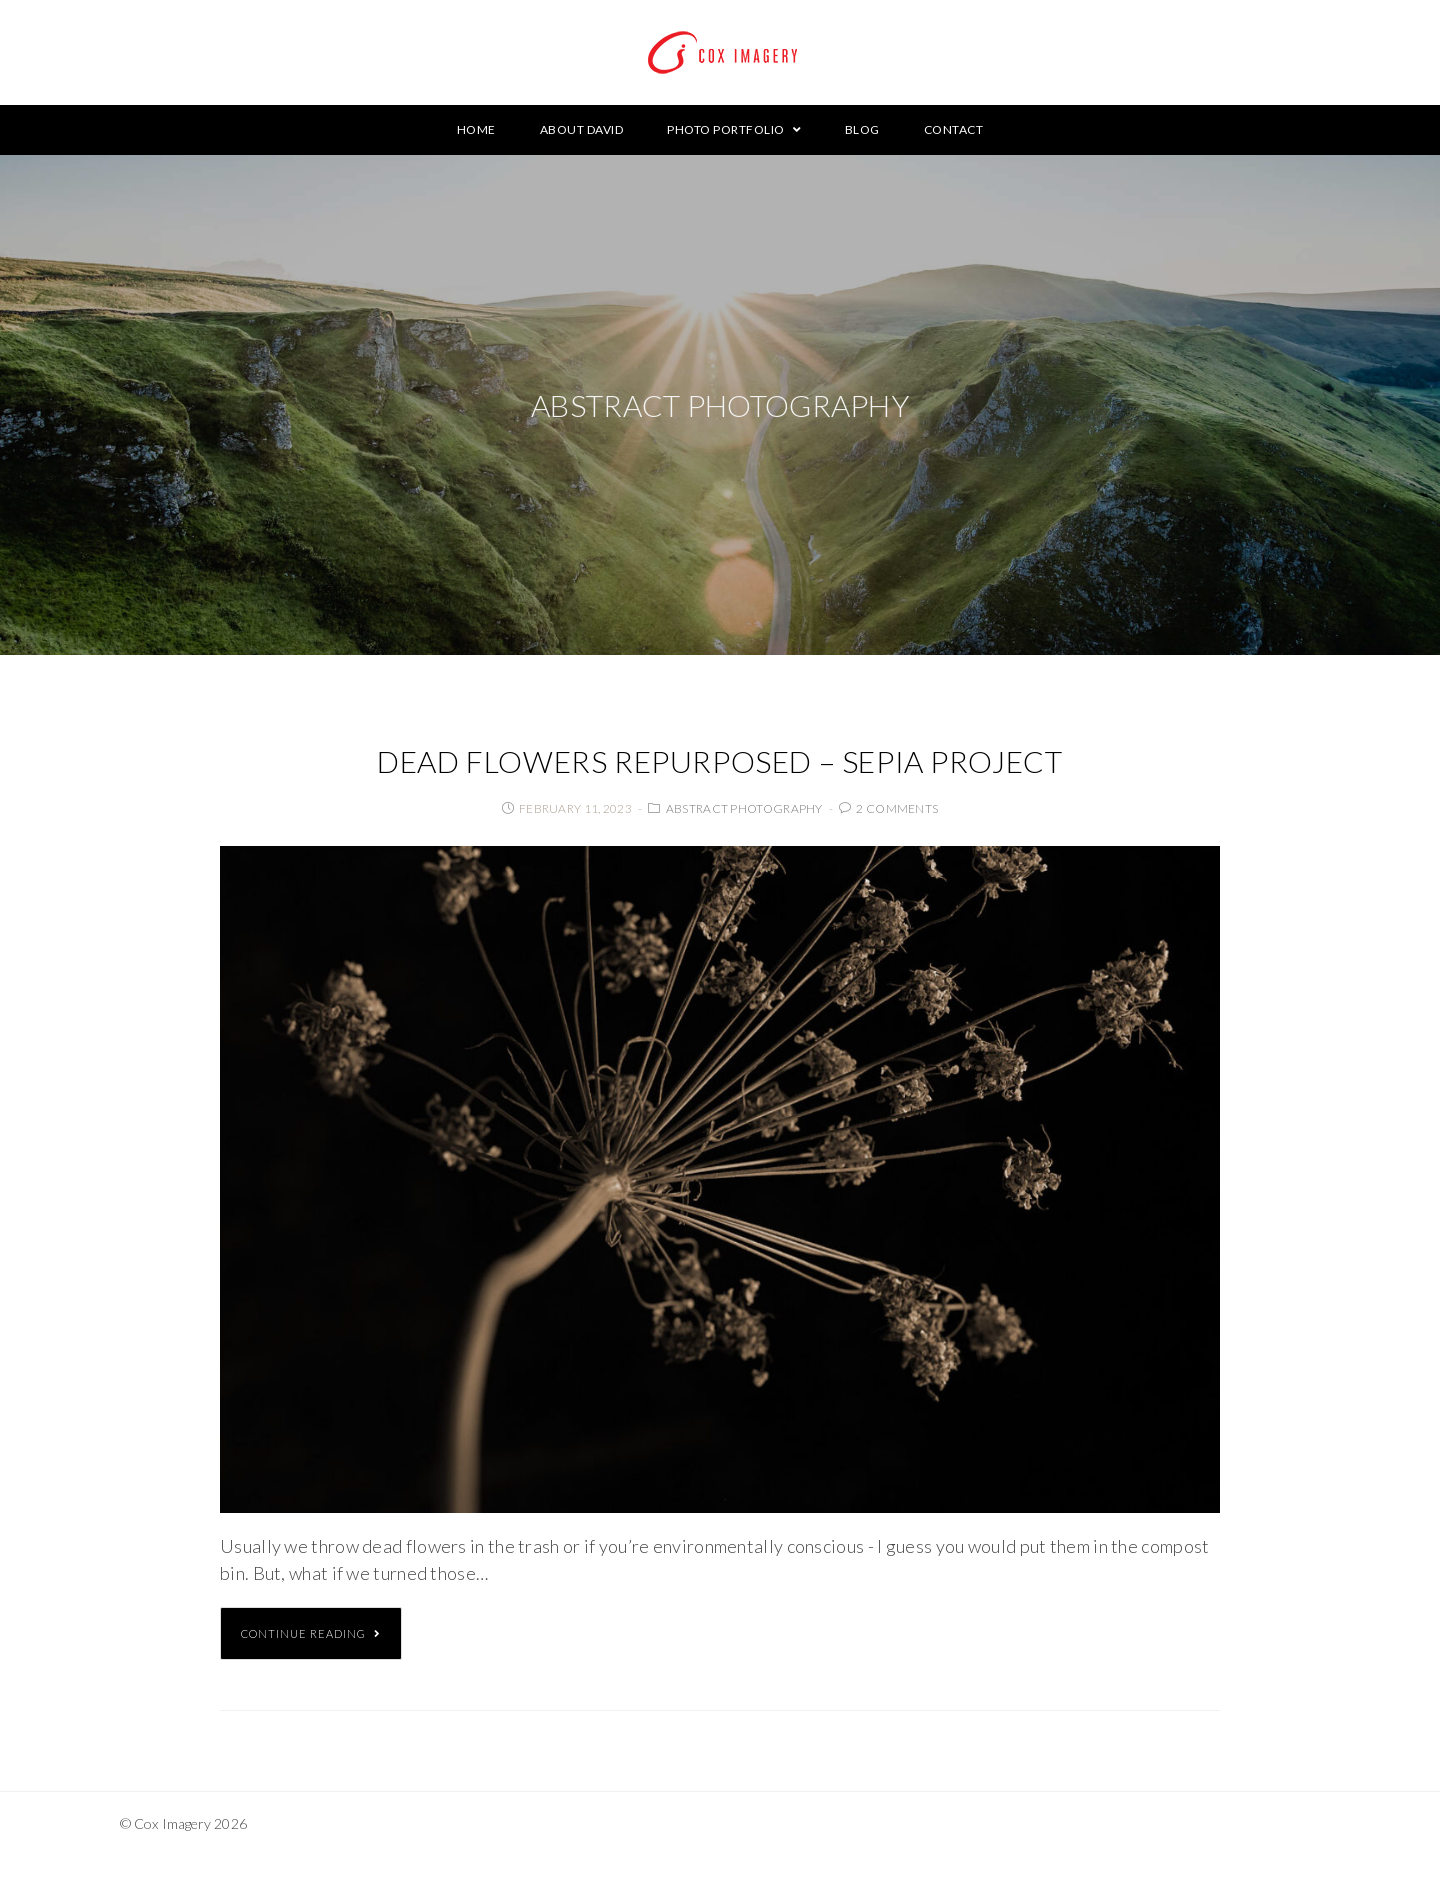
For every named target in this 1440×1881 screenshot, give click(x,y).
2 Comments (897, 808)
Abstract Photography (744, 808)
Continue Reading (311, 1633)
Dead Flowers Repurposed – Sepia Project (719, 761)
